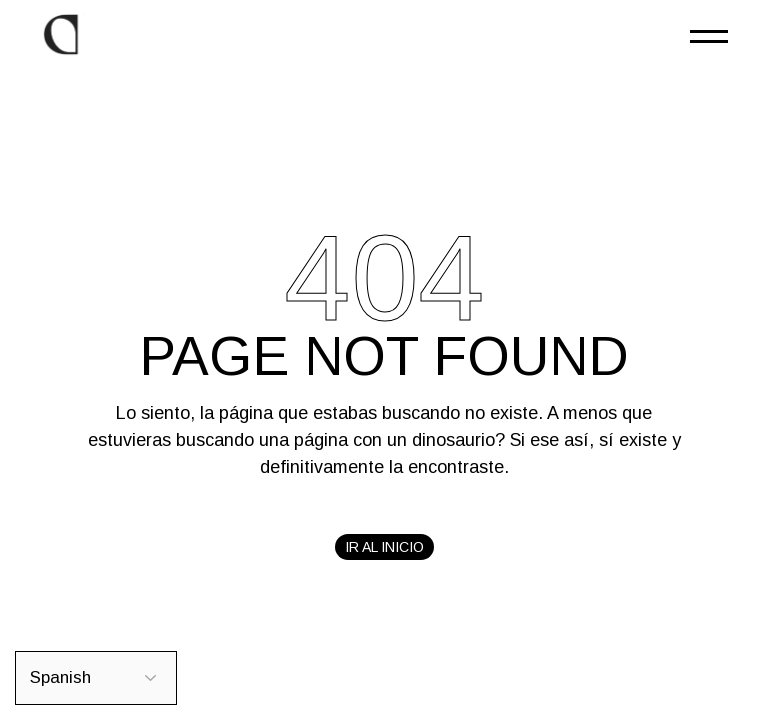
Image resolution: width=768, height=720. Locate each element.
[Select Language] (96, 678)
